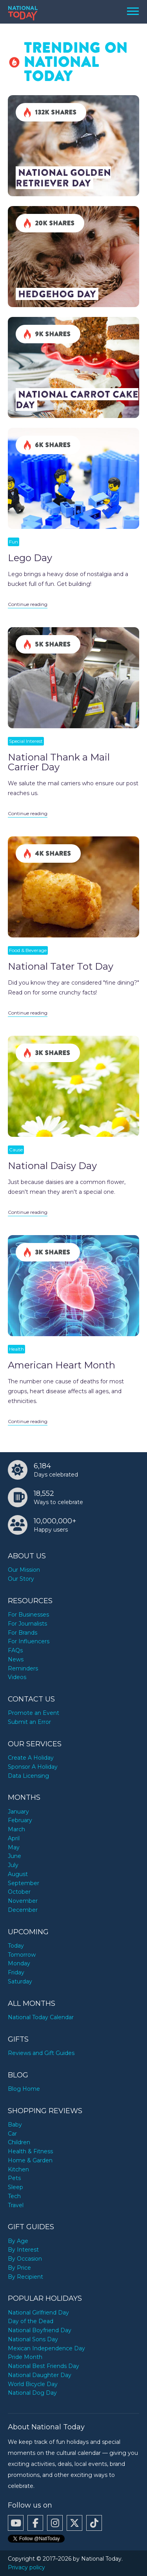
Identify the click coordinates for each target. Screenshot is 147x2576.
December (23, 1909)
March (16, 1829)
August (18, 1874)
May (14, 1847)
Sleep (15, 2187)
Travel (16, 2205)
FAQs (15, 1650)
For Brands (22, 1632)
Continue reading (27, 604)
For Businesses (28, 1614)
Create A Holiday (31, 1757)
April (14, 1838)
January (18, 1811)
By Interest (23, 2249)
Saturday (20, 1981)
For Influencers (28, 1641)
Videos (17, 1677)
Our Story (21, 1578)
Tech (14, 2196)
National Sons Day (33, 2339)
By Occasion (25, 2258)
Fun (13, 542)
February (20, 1820)
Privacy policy (26, 2567)
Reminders (23, 1668)
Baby (15, 2124)
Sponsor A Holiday (33, 1766)
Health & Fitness (30, 2151)
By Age (18, 2241)
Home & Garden (30, 2160)
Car (12, 2133)
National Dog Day (32, 2392)
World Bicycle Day (33, 2384)
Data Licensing (28, 1775)
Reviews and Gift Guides (41, 2053)
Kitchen (18, 2169)
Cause (16, 1150)
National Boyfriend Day (39, 2330)
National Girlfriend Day (38, 2312)
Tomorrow (22, 1954)
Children (19, 2142)
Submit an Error (29, 1721)
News (16, 1659)
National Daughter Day (39, 2375)
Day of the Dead (30, 2321)
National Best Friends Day (43, 2366)
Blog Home (24, 2088)
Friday (16, 1972)
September (23, 1883)
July (13, 1865)
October (19, 1891)
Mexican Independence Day (46, 2348)
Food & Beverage (28, 950)
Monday (19, 1963)
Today (16, 1945)
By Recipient (25, 2276)
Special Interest (26, 741)
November (23, 1900)
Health (16, 1349)
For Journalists (27, 1623)
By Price (19, 2267)
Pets (14, 2178)
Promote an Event (33, 1712)
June (14, 1856)
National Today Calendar (41, 2017)
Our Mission (24, 1569)
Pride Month (25, 2357)
